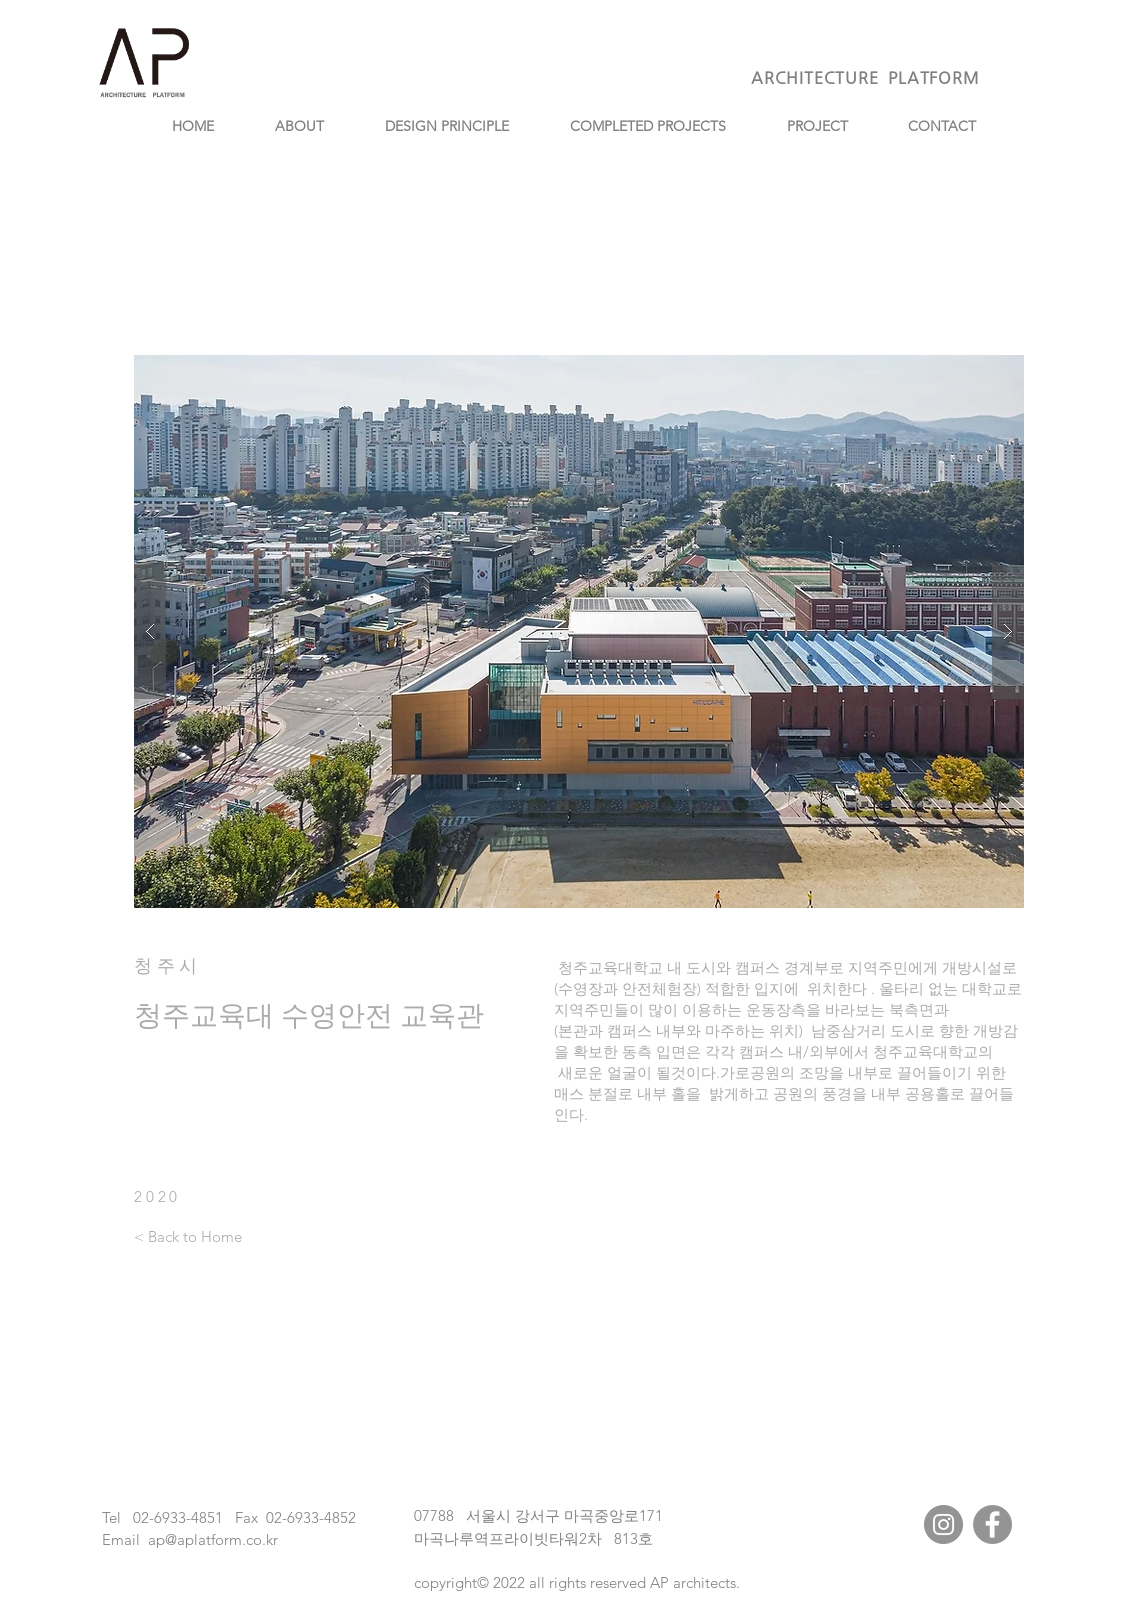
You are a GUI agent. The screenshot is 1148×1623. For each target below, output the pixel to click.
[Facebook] (992, 1524)
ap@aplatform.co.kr (213, 1539)
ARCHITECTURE (819, 77)
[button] (579, 631)
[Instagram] (943, 1524)
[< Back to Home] (188, 1236)
